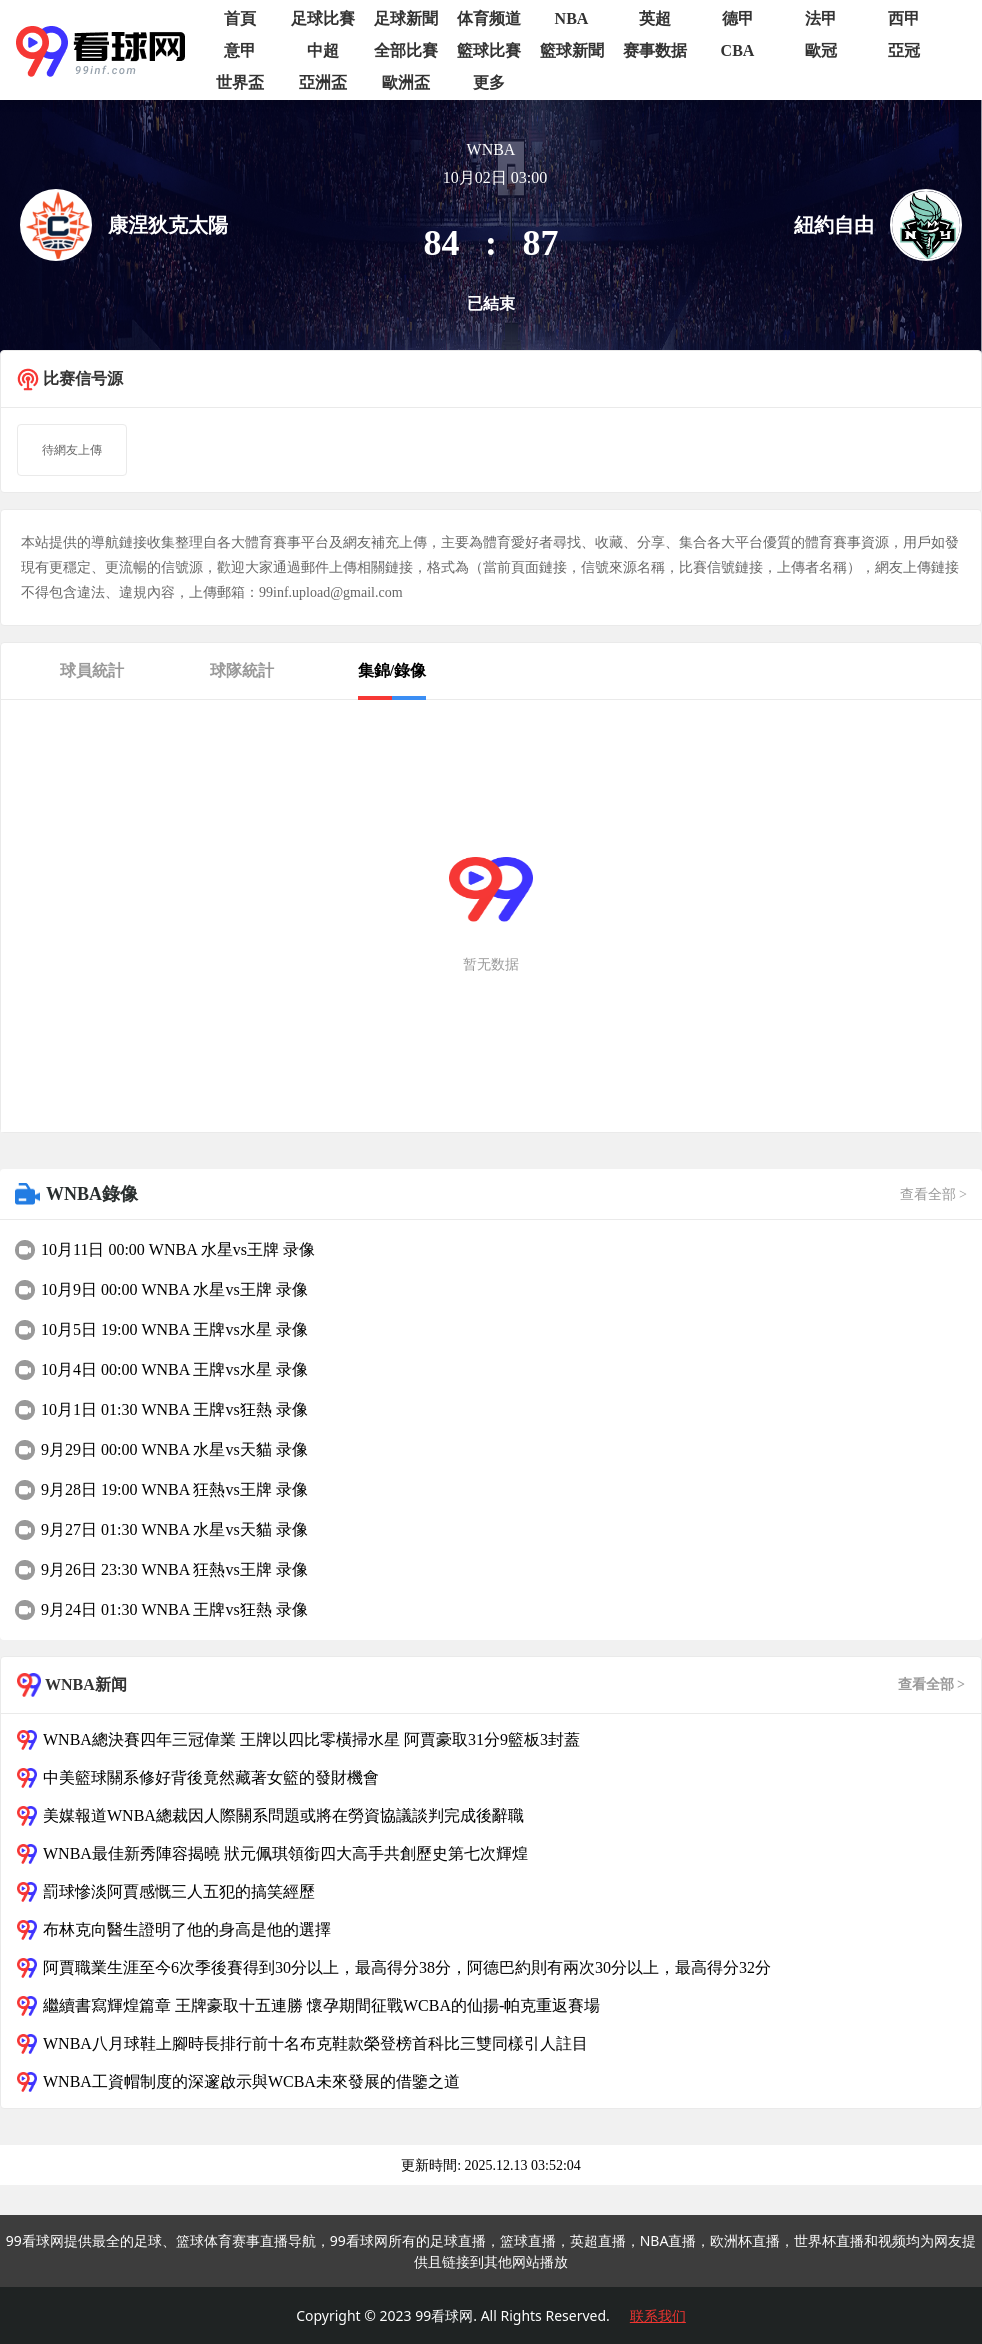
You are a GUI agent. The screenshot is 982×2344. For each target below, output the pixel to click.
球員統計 (92, 670)
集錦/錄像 (392, 670)
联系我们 (658, 2315)
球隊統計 (242, 670)
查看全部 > (933, 1194)
